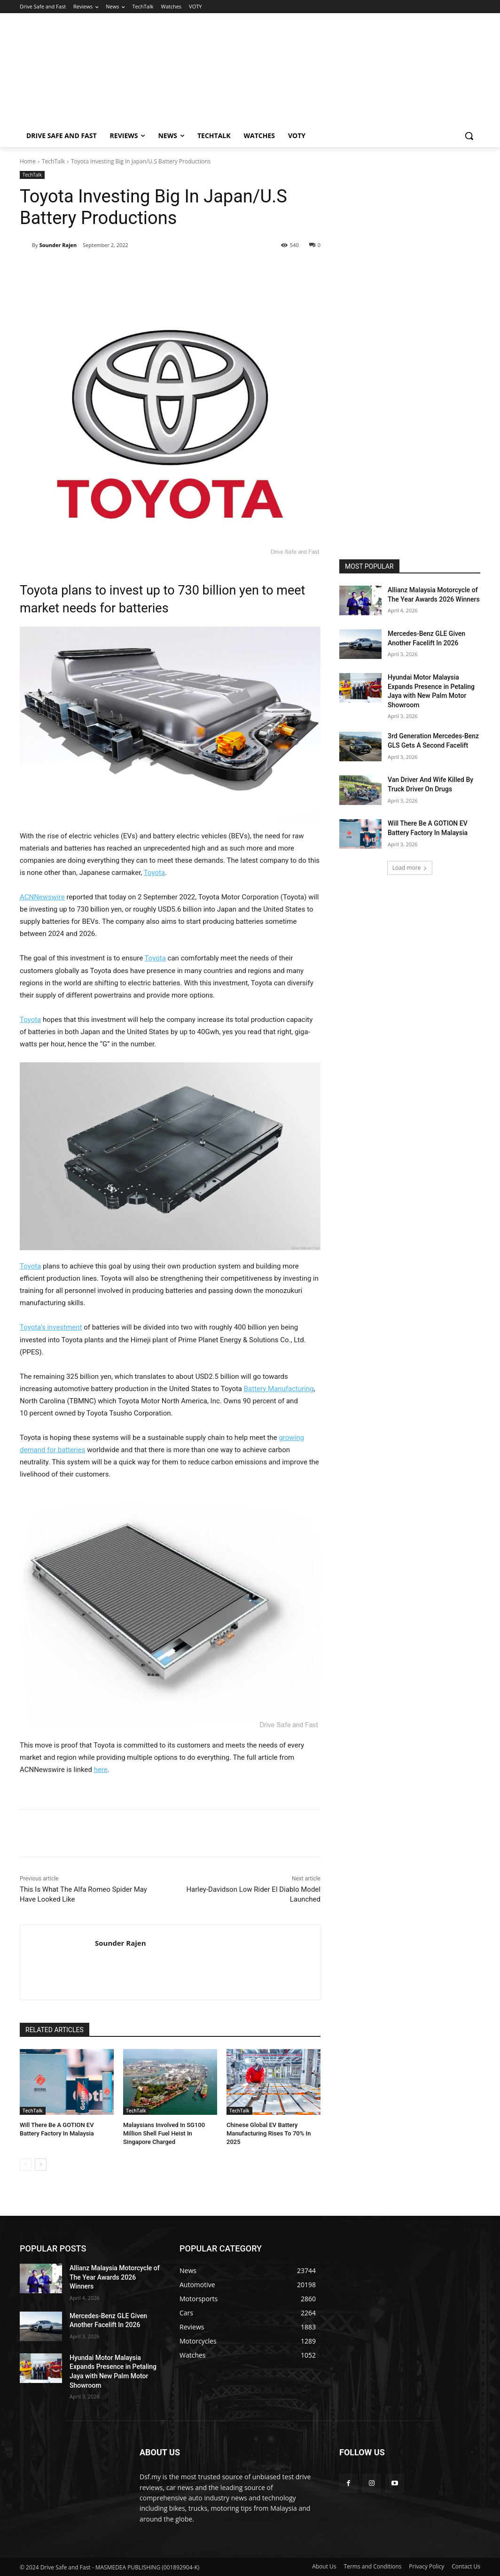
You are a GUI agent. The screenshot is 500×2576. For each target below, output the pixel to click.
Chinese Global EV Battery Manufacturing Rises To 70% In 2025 (269, 2133)
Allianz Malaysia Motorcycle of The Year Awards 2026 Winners (115, 2277)
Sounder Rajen (58, 244)
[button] (469, 135)
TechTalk (53, 161)
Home (28, 161)
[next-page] (41, 2164)
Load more (410, 868)
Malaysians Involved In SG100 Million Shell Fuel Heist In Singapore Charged (164, 2133)
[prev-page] (25, 2164)
